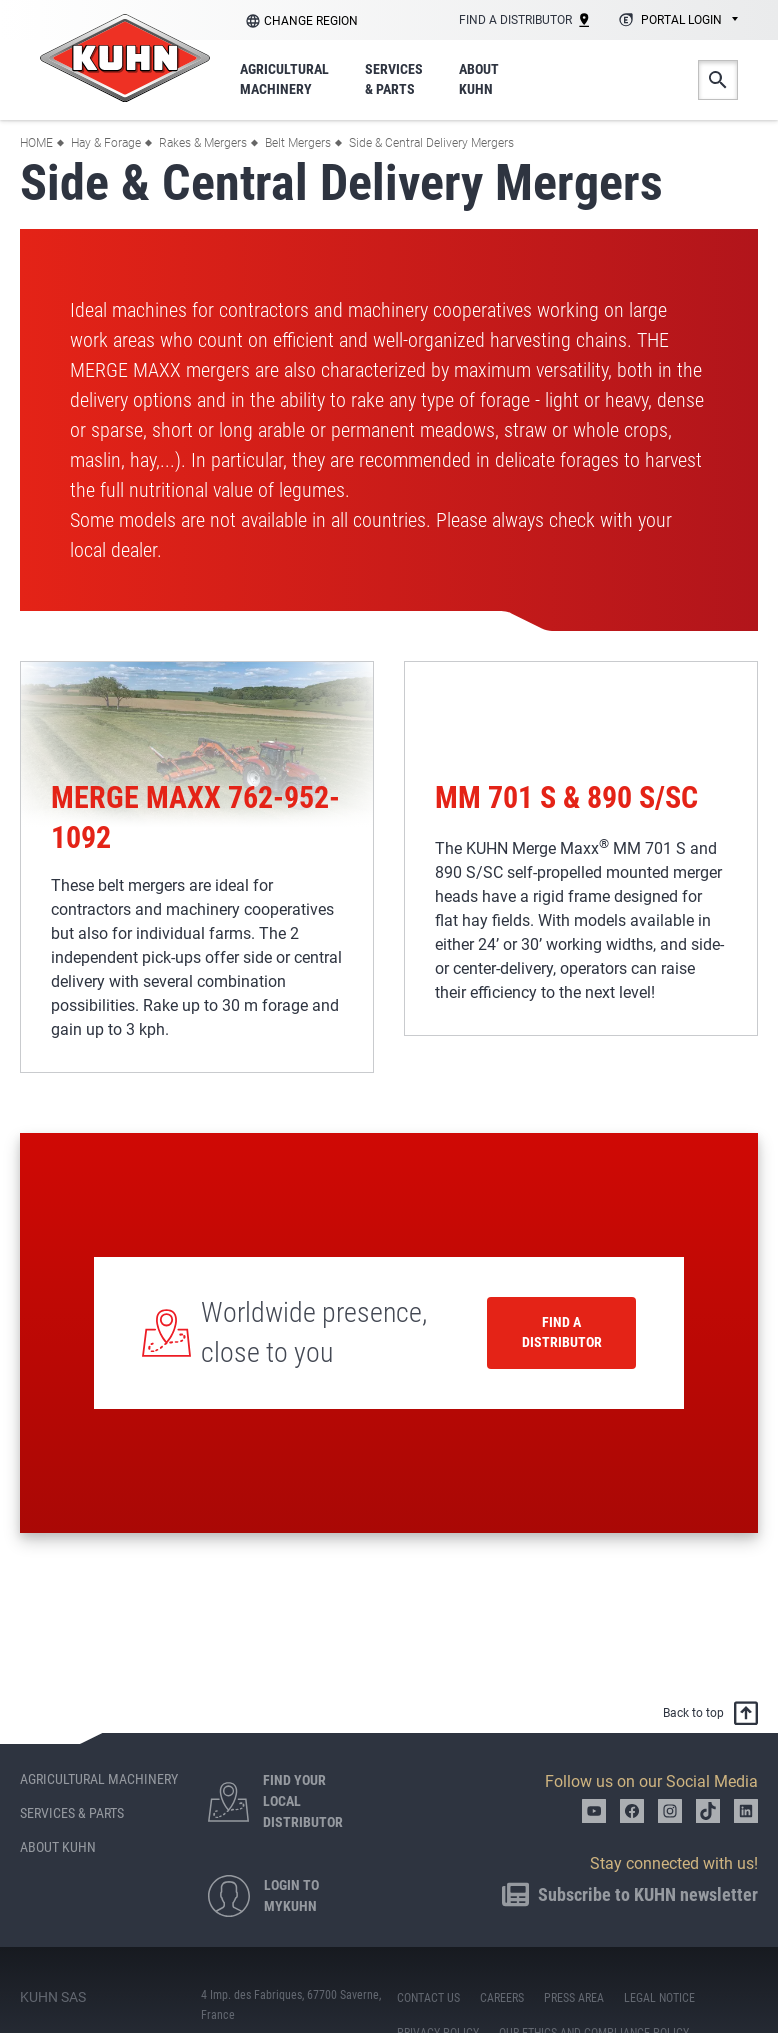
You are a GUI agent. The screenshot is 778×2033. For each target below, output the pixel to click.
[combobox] (675, 21)
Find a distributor (562, 1332)
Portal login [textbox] (681, 20)
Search (718, 80)
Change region (311, 21)
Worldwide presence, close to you (314, 1332)
